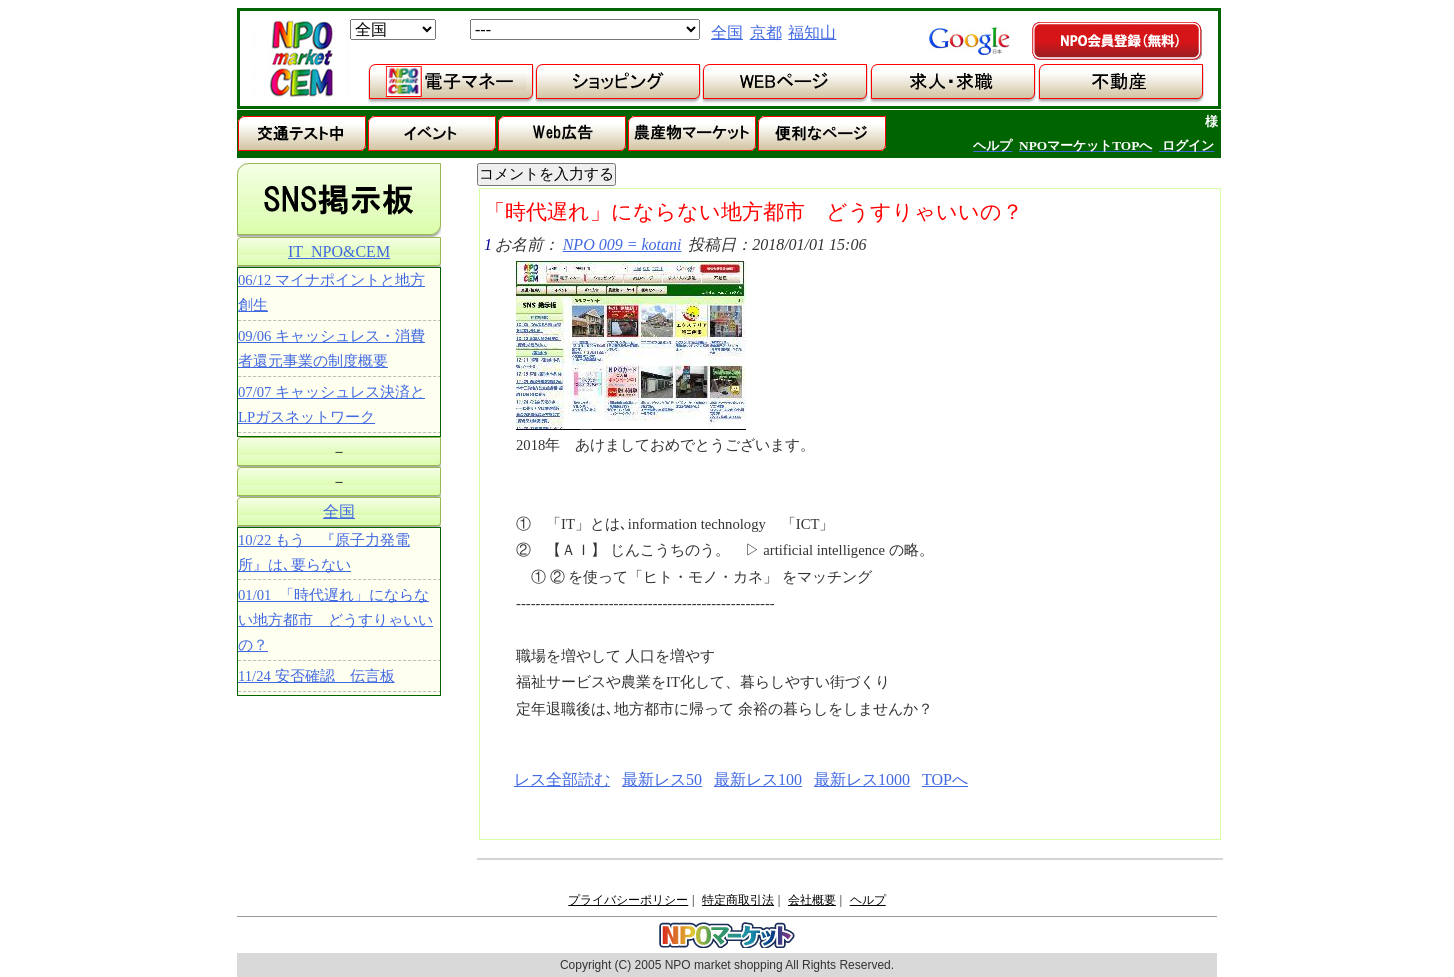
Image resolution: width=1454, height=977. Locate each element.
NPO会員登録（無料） (1118, 42)
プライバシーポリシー (628, 900)
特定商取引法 (738, 900)
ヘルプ (868, 900)
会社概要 (812, 900)
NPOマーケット (301, 59)
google (969, 41)
